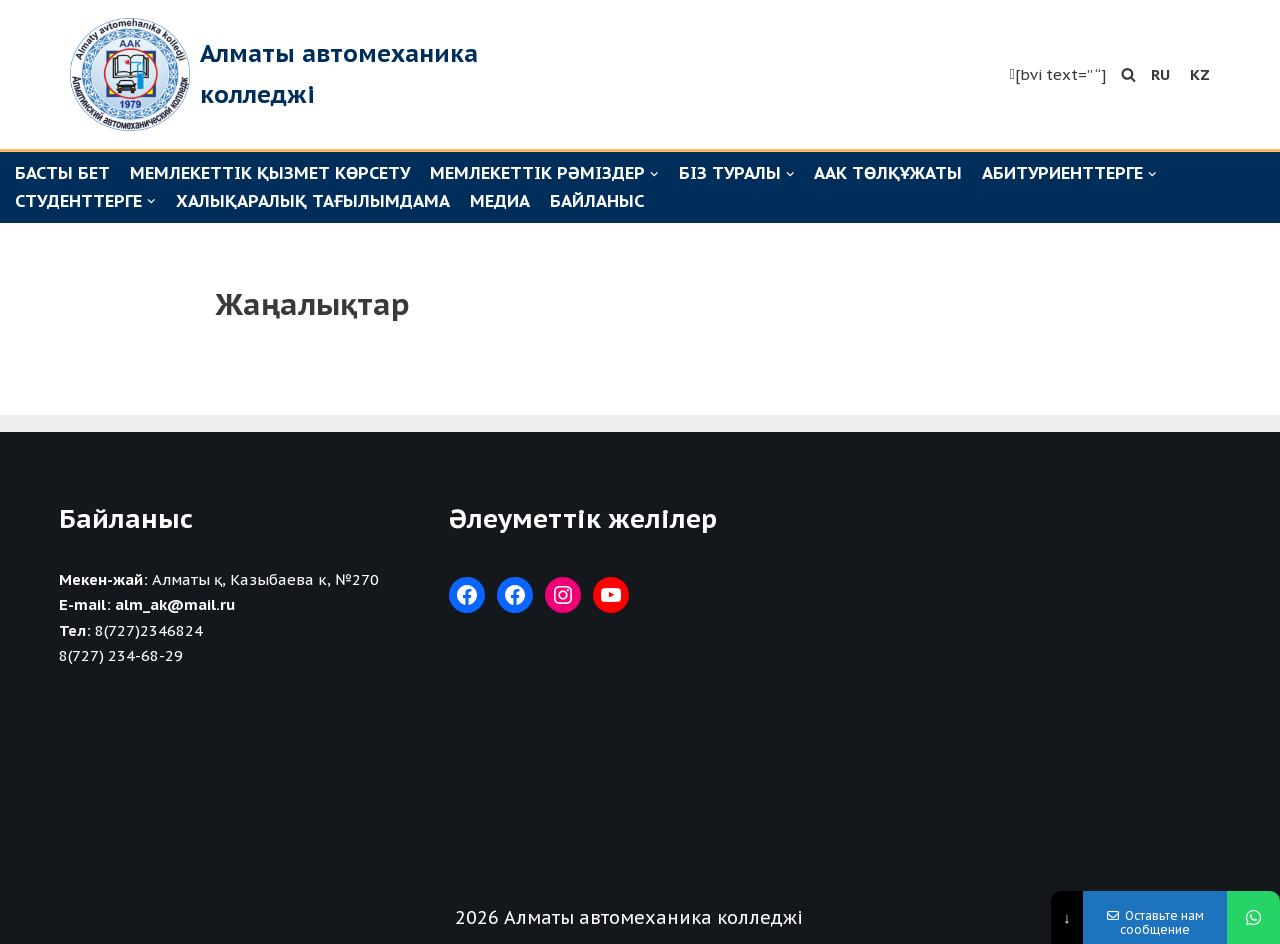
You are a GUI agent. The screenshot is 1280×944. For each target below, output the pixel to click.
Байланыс (597, 201)
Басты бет (62, 173)
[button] (1128, 74)
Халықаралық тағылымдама (313, 201)
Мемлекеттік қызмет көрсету (270, 173)
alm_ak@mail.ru (175, 604)
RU (1160, 74)
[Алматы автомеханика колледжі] (325, 74)
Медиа (500, 201)
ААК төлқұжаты (888, 173)
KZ (1200, 74)
